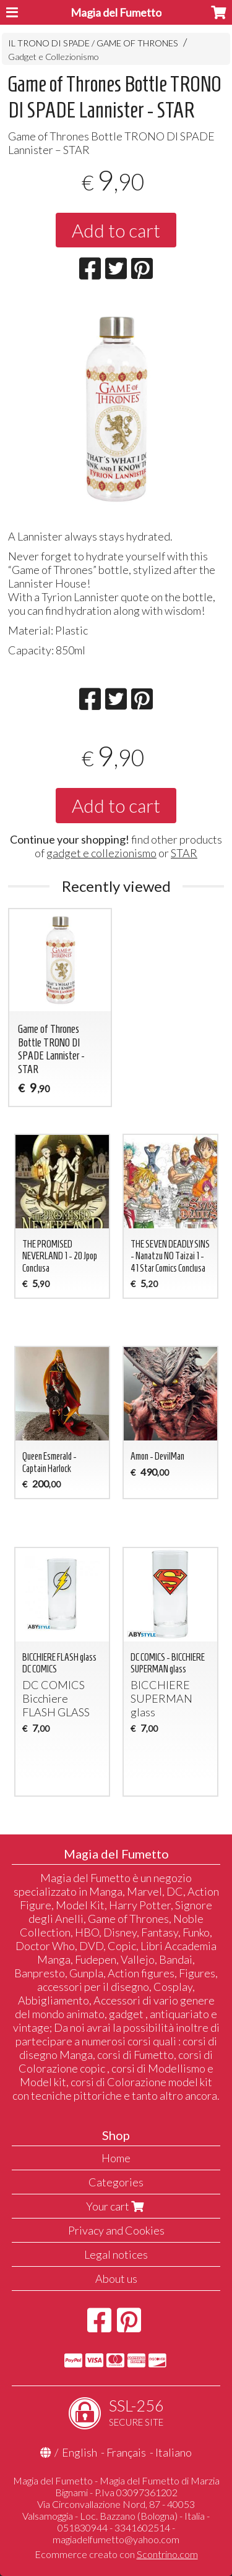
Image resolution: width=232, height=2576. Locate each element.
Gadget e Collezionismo (53, 56)
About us (116, 2278)
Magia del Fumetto (116, 12)
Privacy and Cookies (116, 2230)
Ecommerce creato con (116, 2554)
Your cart (116, 2206)
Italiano (173, 2452)
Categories (116, 2182)
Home (116, 2158)
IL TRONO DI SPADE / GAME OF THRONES (93, 43)
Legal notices (116, 2254)
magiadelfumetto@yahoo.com (116, 2539)
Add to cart (116, 230)
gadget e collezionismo (101, 853)
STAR (184, 853)
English (79, 2452)
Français (126, 2452)
